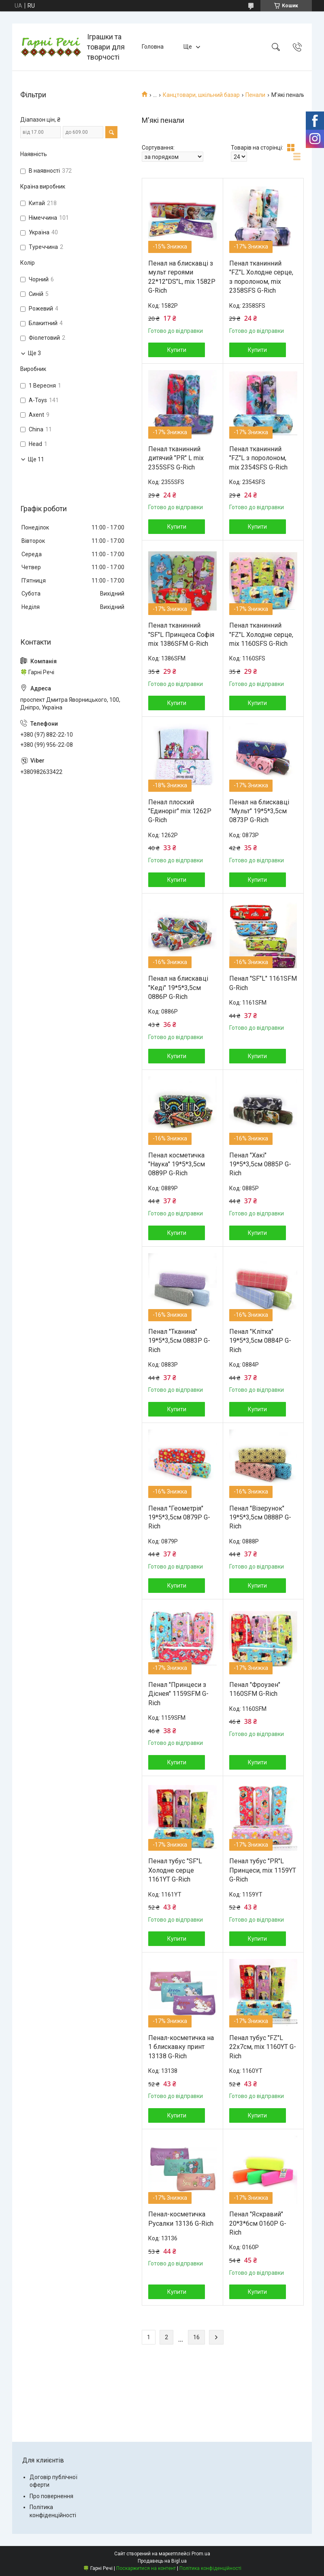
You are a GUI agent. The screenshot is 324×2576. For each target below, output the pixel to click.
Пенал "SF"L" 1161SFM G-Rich (263, 983)
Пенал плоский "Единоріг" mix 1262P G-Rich (179, 811)
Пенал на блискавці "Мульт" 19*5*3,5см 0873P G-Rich (259, 811)
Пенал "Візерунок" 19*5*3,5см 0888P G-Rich (260, 1517)
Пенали (255, 95)
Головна (153, 46)
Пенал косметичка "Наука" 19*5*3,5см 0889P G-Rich (176, 1164)
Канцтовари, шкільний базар (201, 95)
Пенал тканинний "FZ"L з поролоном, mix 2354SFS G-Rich (258, 458)
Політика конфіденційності (210, 2568)
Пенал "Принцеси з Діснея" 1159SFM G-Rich (178, 1694)
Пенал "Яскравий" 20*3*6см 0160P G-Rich (257, 2223)
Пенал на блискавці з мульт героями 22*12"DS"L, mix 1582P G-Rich (181, 276)
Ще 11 (36, 459)
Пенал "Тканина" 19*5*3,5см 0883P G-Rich (179, 1341)
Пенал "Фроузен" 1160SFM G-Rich (254, 1689)
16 (196, 2337)
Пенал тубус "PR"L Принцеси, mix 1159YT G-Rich (262, 1870)
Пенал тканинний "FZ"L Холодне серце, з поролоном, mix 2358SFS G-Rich (261, 276)
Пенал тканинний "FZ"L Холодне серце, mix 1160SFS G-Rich (261, 634)
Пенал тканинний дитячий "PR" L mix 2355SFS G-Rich (176, 458)
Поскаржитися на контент (146, 2568)
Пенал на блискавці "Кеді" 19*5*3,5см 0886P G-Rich (178, 988)
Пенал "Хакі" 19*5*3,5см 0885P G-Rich (260, 1164)
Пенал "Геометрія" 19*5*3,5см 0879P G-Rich (179, 1517)
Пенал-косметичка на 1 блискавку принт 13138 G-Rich (181, 2047)
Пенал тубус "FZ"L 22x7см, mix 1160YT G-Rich (262, 2047)
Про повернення (51, 2496)
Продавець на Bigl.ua (162, 2561)
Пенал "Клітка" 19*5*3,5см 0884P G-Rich (260, 1341)
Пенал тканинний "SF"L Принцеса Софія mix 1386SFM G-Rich (181, 634)
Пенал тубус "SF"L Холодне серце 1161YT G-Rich (175, 1870)
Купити (176, 350)
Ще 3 (34, 353)
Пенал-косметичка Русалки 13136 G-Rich (180, 2218)
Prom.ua (201, 2554)
